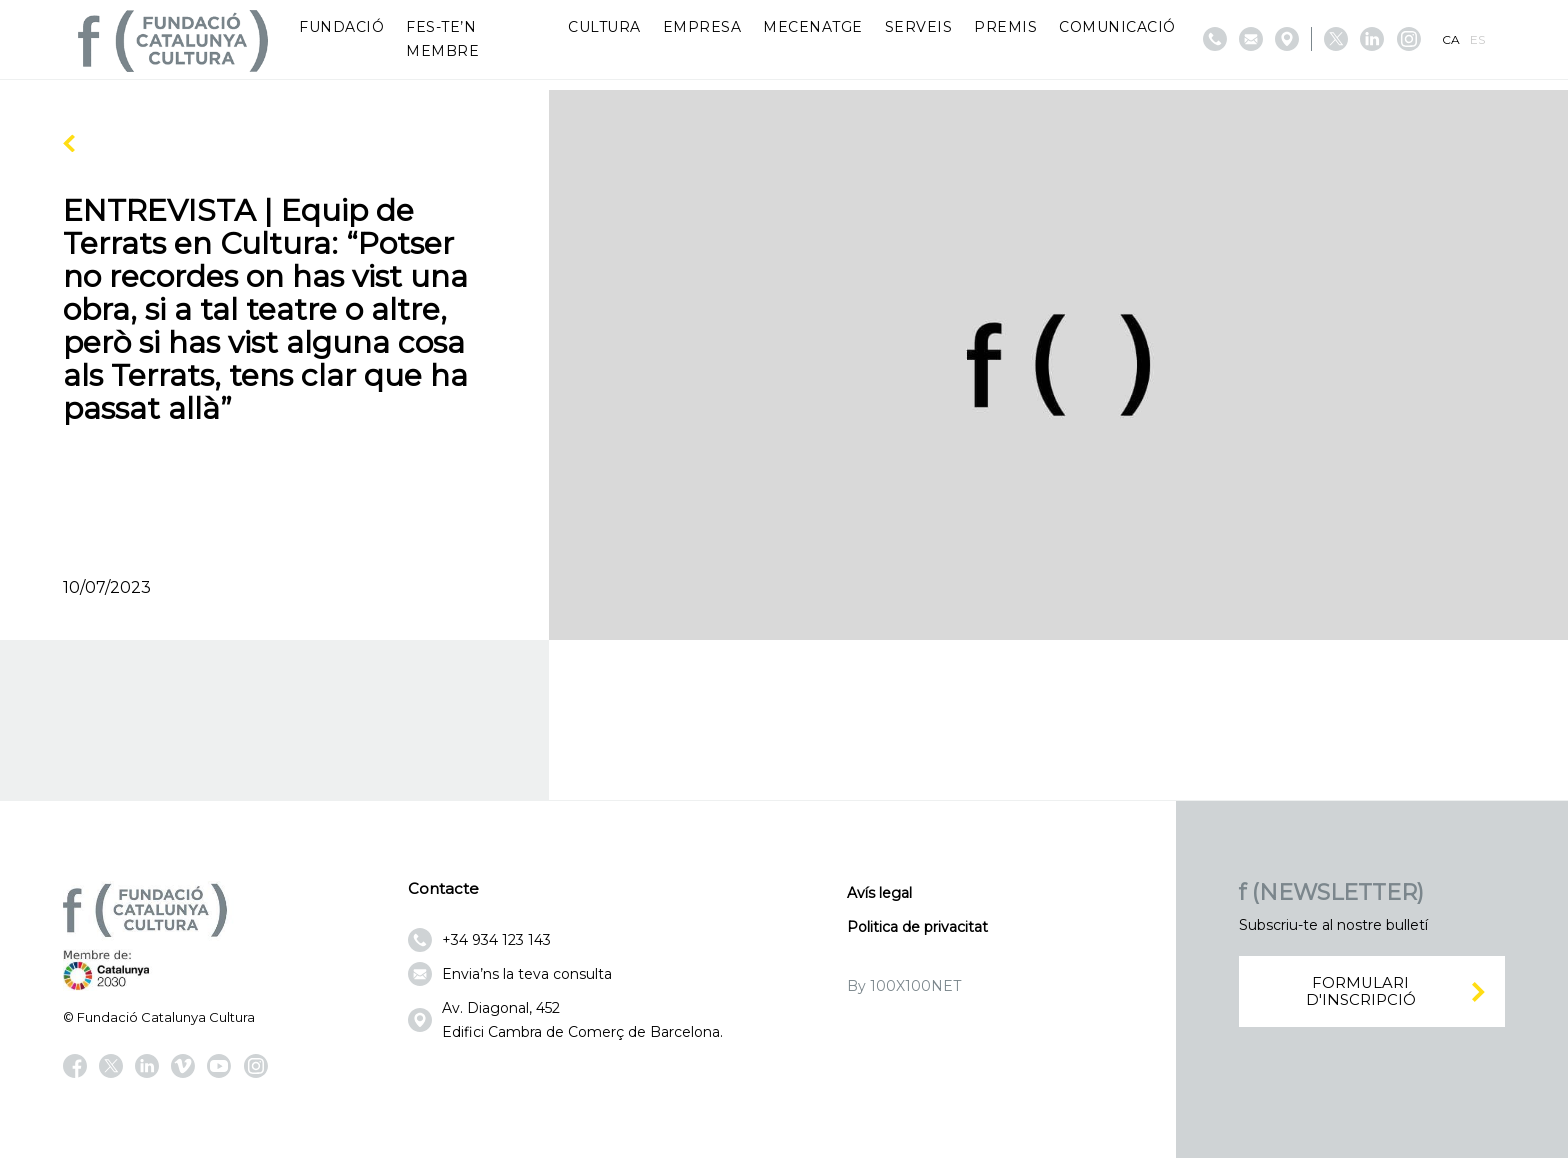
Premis (1005, 27)
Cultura (604, 27)
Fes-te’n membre (442, 39)
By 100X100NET (904, 986)
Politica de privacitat (917, 927)
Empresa (702, 27)
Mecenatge (813, 27)
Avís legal (879, 893)
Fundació (341, 27)
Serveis (919, 27)
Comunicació (1117, 27)
